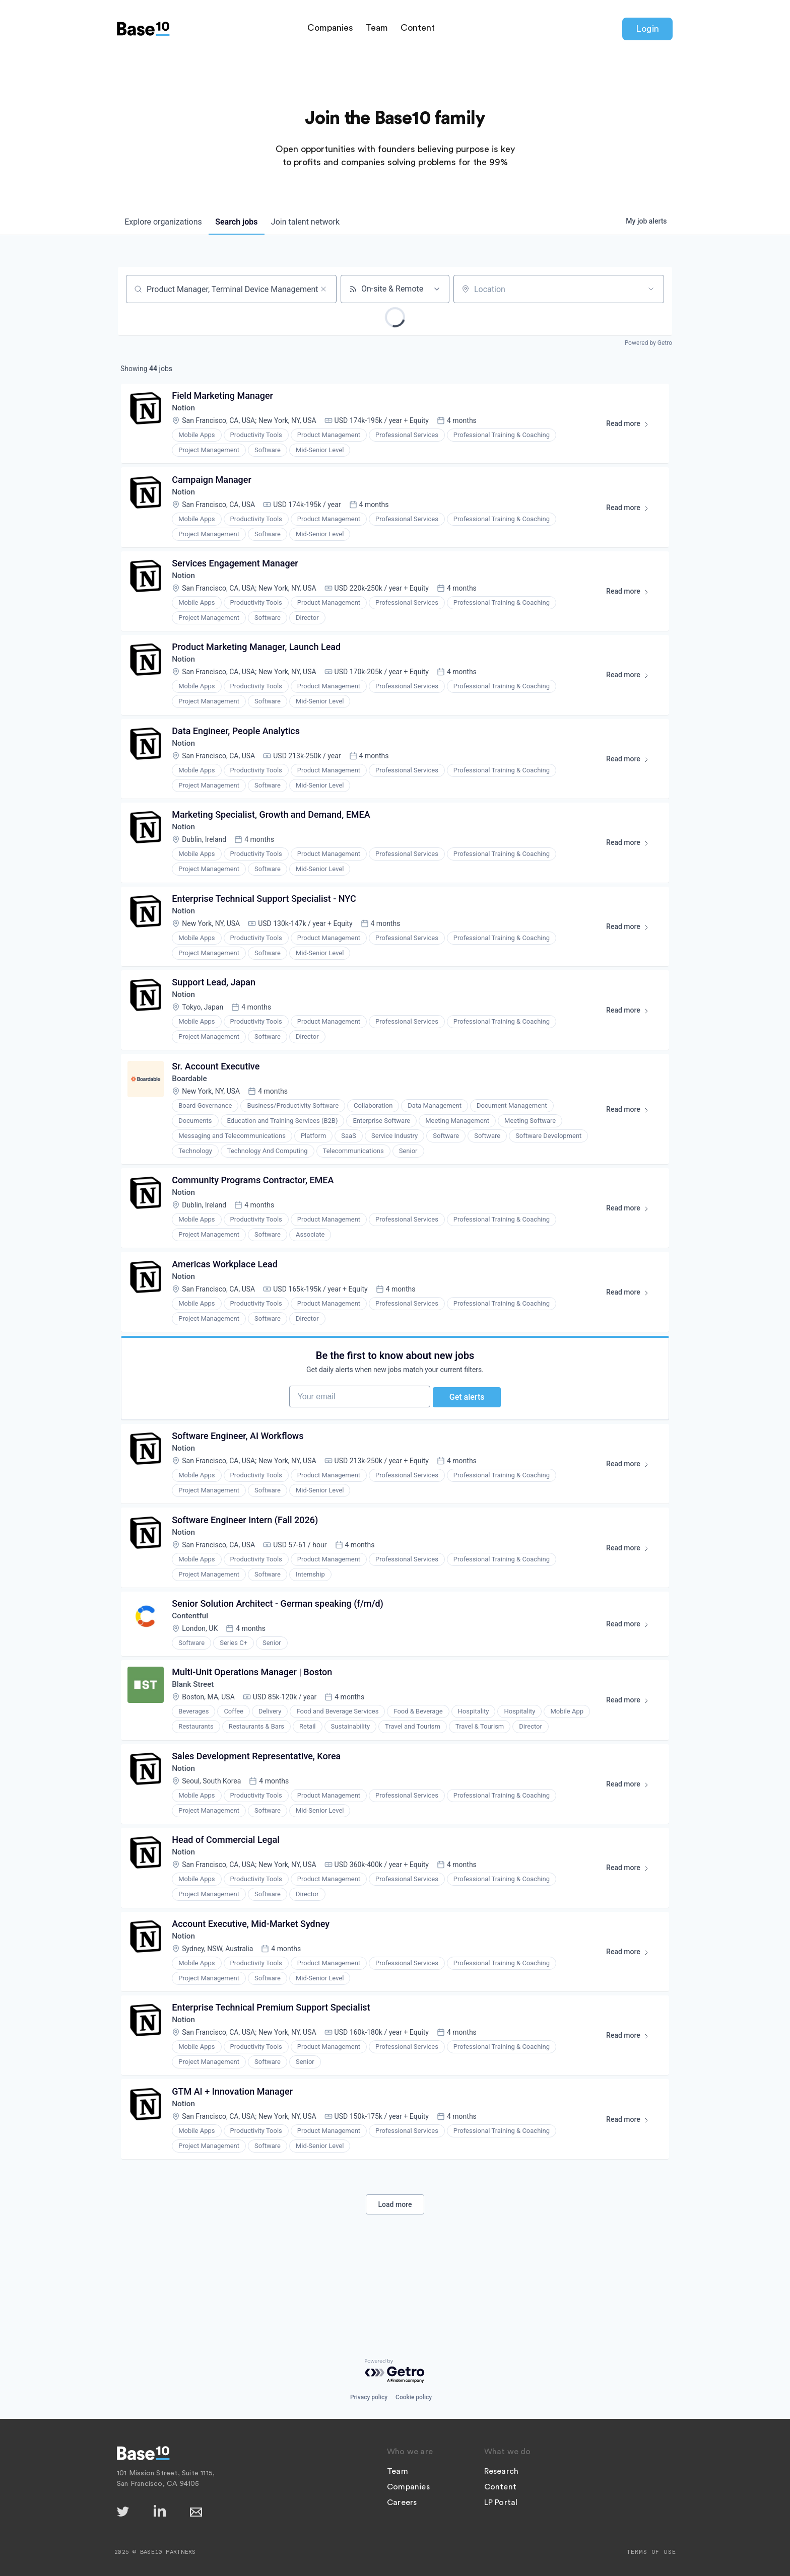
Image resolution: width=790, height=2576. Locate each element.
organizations (165, 222)
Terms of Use (651, 2551)
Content (418, 29)
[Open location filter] (651, 289)
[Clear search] (323, 289)
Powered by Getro (648, 342)
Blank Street (195, 1733)
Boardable (191, 1103)
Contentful (192, 1661)
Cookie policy (414, 2397)
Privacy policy (368, 2397)
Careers (402, 2502)
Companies (330, 29)
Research (501, 2471)
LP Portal (501, 2502)
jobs (241, 222)
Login (647, 30)
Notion (185, 410)
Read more (630, 428)
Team (377, 29)
